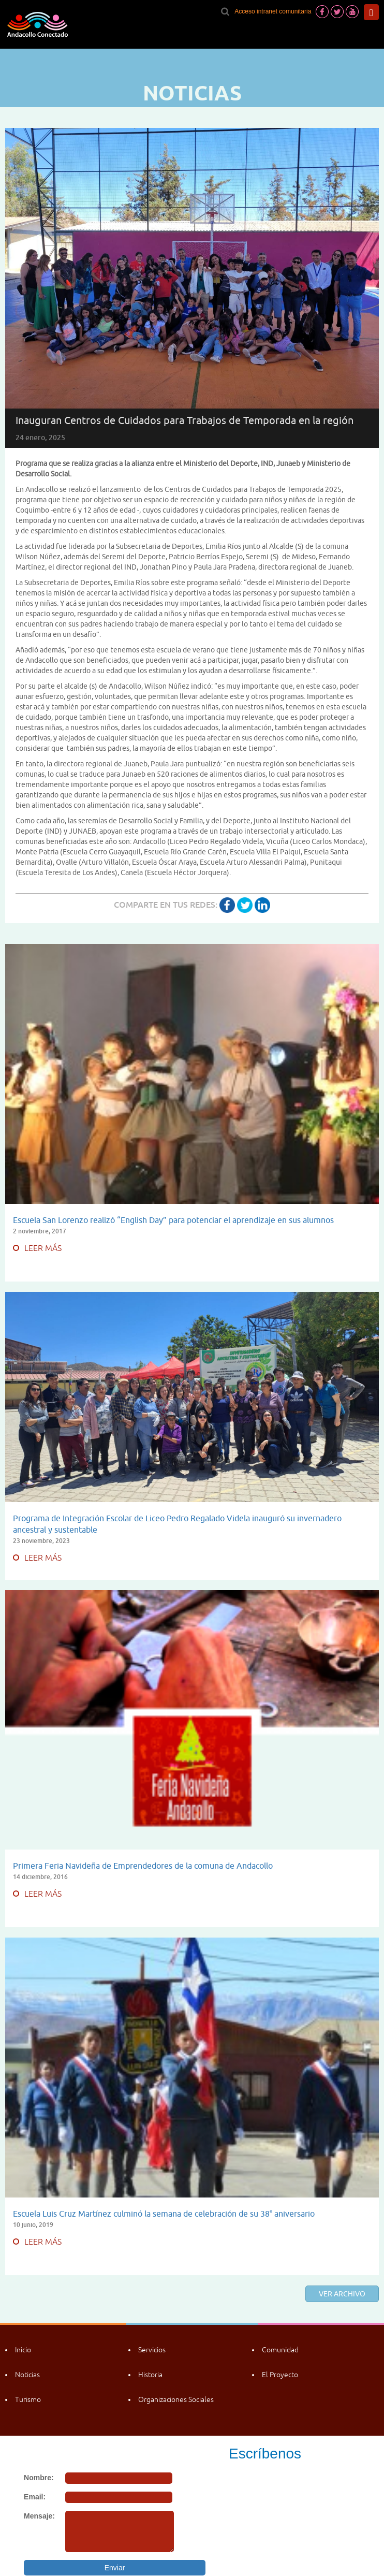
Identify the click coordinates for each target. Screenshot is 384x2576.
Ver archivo (342, 2294)
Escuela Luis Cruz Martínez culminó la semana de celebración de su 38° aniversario (164, 2213)
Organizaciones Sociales (176, 2399)
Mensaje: (39, 2516)
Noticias (27, 2374)
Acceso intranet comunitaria (272, 11)
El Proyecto (280, 2374)
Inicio (23, 2350)
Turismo (28, 2399)
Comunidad (280, 2350)
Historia (150, 2374)
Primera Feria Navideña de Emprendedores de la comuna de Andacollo (143, 1865)
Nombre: (39, 2477)
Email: (35, 2497)
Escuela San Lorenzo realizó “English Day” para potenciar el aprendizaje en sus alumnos (173, 1220)
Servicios (152, 2350)
